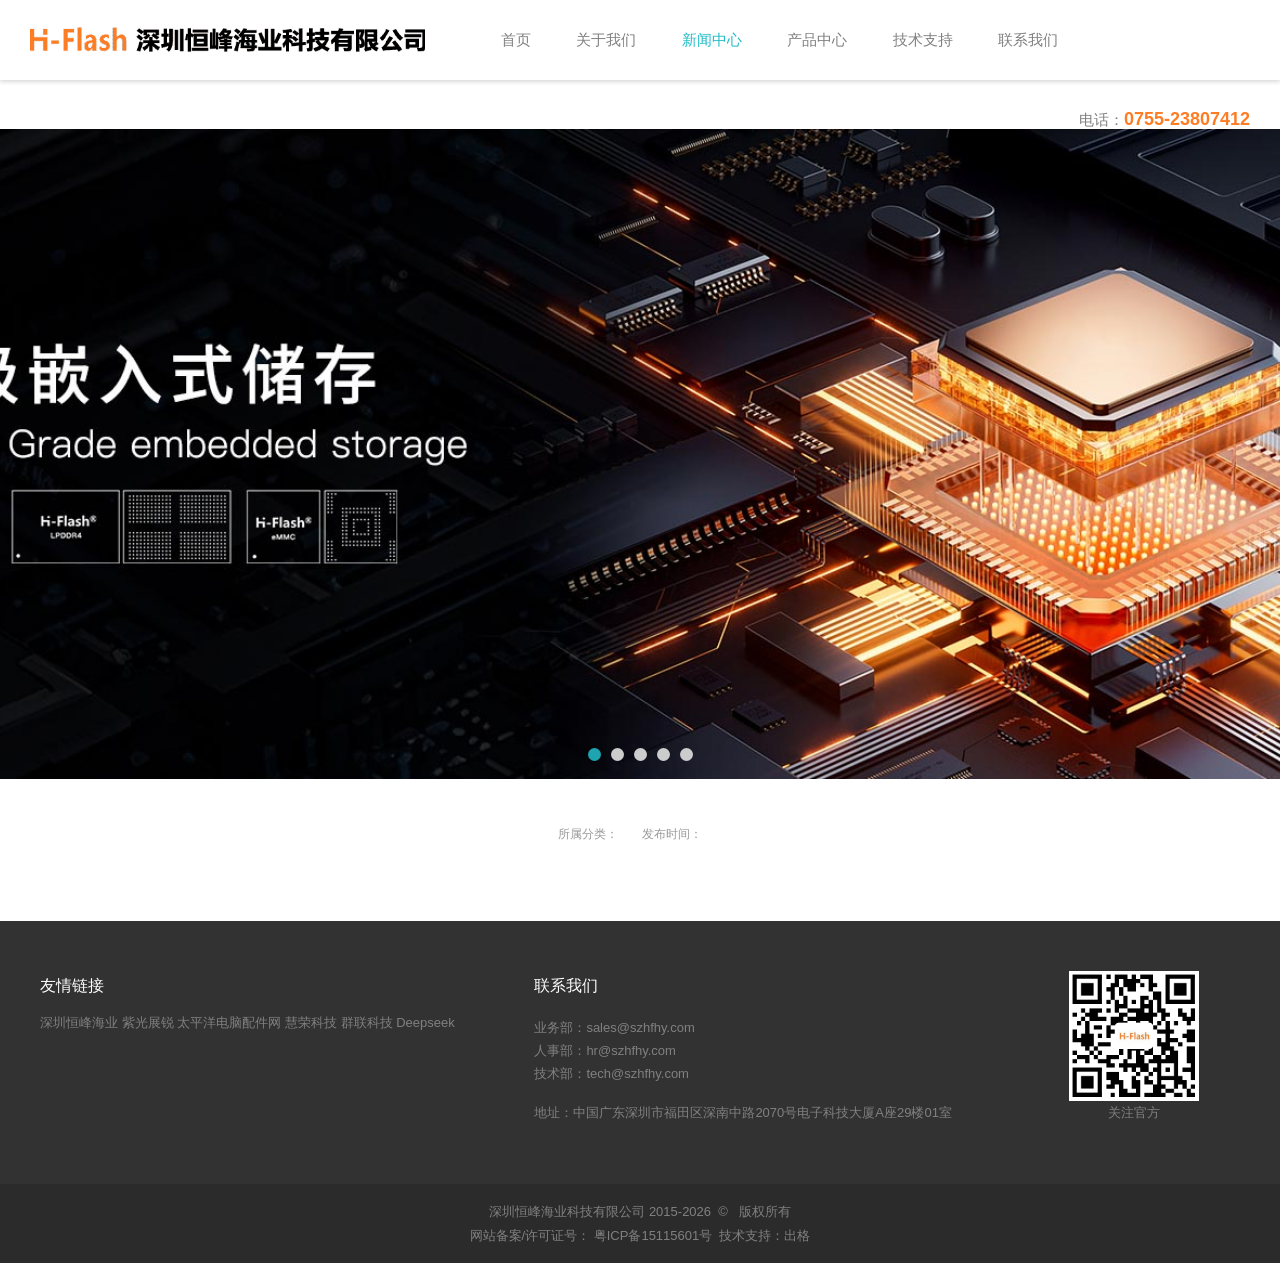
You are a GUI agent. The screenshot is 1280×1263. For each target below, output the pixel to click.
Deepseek (425, 1022)
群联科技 (367, 1022)
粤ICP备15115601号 (651, 1235)
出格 (797, 1235)
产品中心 (817, 39)
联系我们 (1028, 39)
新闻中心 (712, 39)
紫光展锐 (148, 1022)
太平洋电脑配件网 (229, 1022)
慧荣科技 (311, 1022)
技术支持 (923, 39)
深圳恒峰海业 (79, 1022)
